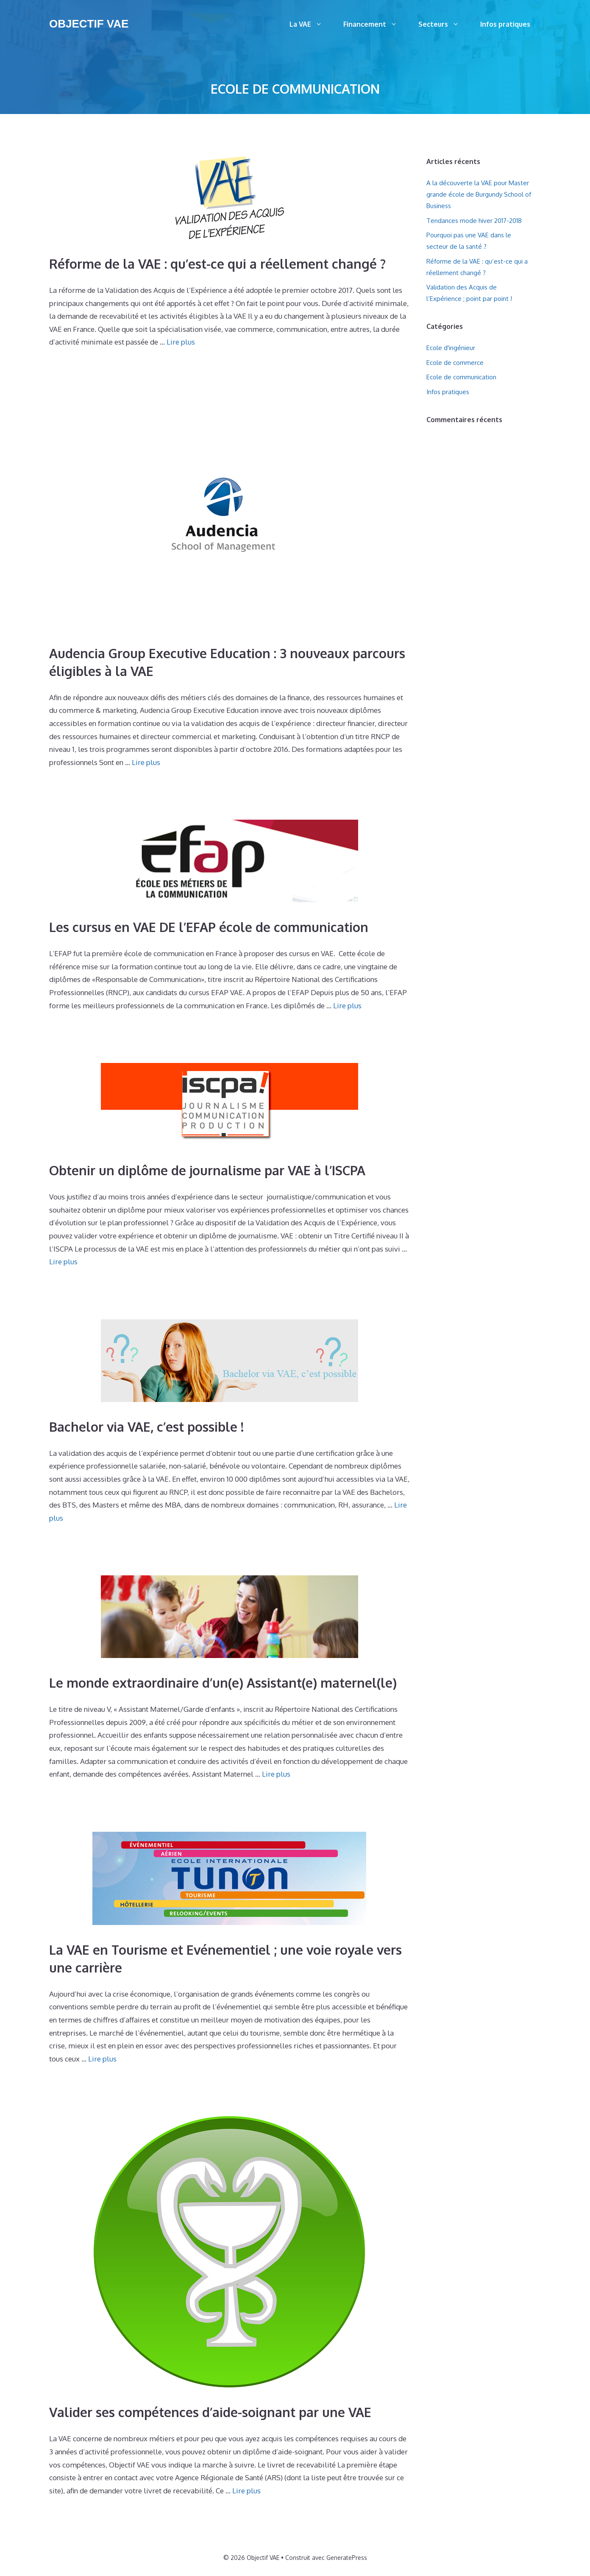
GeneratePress (346, 2557)
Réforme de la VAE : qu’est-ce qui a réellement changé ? (217, 264)
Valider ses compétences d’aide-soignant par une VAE (210, 2412)
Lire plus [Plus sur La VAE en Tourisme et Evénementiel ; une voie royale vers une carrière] (102, 2058)
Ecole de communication (461, 377)
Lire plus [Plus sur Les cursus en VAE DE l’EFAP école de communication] (347, 1005)
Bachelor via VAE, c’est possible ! (146, 1427)
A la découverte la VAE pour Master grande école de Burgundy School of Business (478, 194)
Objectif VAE (88, 23)
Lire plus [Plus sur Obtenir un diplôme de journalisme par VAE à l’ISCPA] (63, 1261)
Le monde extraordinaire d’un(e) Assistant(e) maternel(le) (223, 1683)
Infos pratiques (505, 24)
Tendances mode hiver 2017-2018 (474, 221)
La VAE (311, 24)
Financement (375, 24)
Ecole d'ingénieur (450, 348)
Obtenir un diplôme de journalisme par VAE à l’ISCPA (207, 1170)
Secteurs (444, 24)
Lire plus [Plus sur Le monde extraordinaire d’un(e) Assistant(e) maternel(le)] (276, 1773)
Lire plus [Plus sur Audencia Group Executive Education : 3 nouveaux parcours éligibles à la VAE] (146, 762)
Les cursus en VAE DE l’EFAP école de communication (208, 927)
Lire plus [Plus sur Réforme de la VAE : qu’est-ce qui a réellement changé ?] (181, 341)
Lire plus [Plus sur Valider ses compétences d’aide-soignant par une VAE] (246, 2490)
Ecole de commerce (455, 363)
